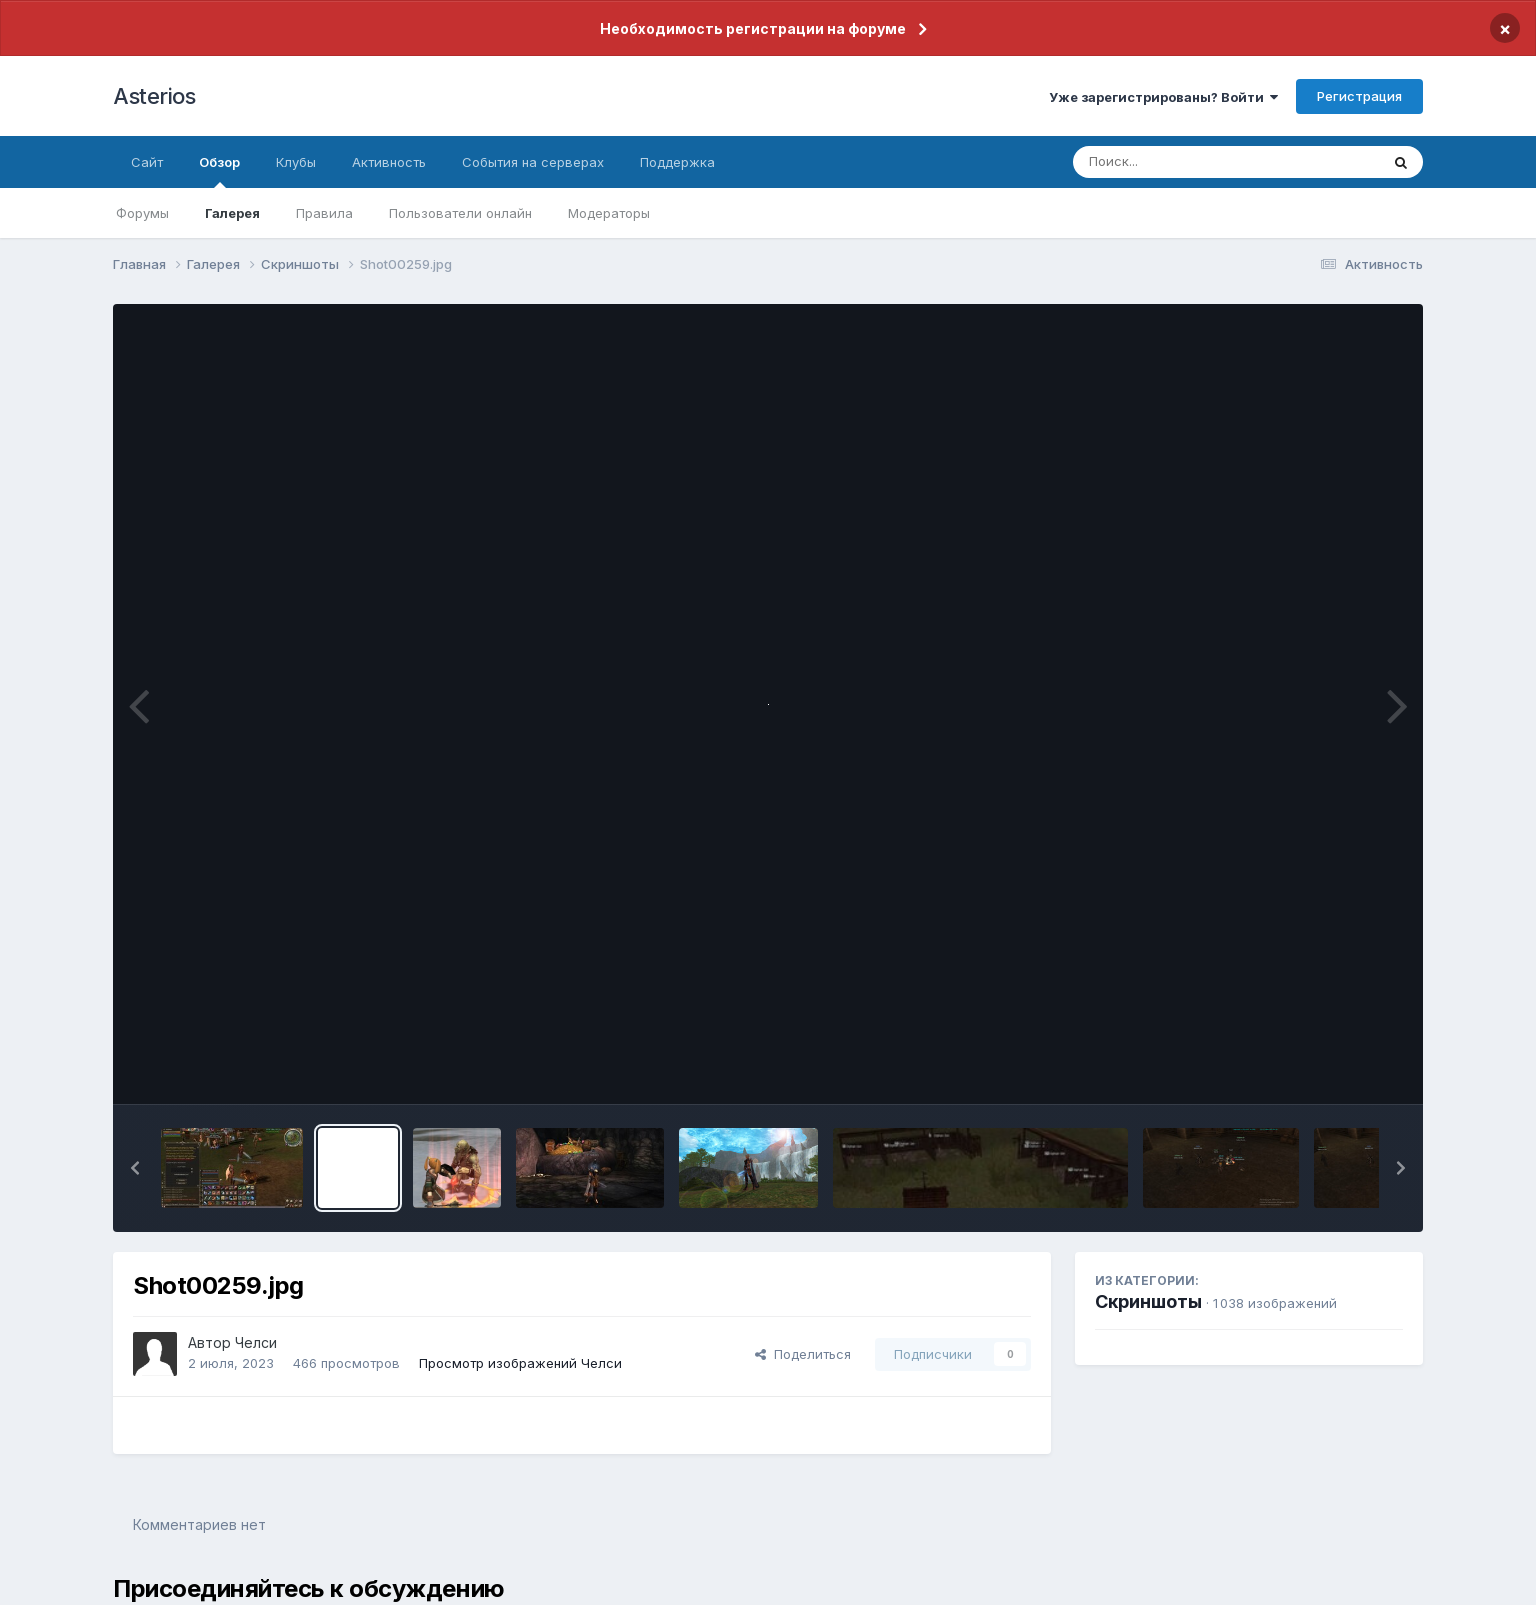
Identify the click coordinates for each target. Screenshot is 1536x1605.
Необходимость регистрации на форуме (753, 28)
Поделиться (803, 1354)
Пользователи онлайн (460, 213)
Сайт (147, 162)
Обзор (219, 171)
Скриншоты (1148, 1301)
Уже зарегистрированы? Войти (1163, 97)
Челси (256, 1342)
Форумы (142, 213)
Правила (324, 213)
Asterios (154, 96)
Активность (389, 162)
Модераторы (609, 213)
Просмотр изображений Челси (520, 1363)
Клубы (296, 162)
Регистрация (1359, 96)
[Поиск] (1188, 162)
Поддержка (677, 162)
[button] (135, 1168)
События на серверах (533, 162)
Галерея (232, 213)
